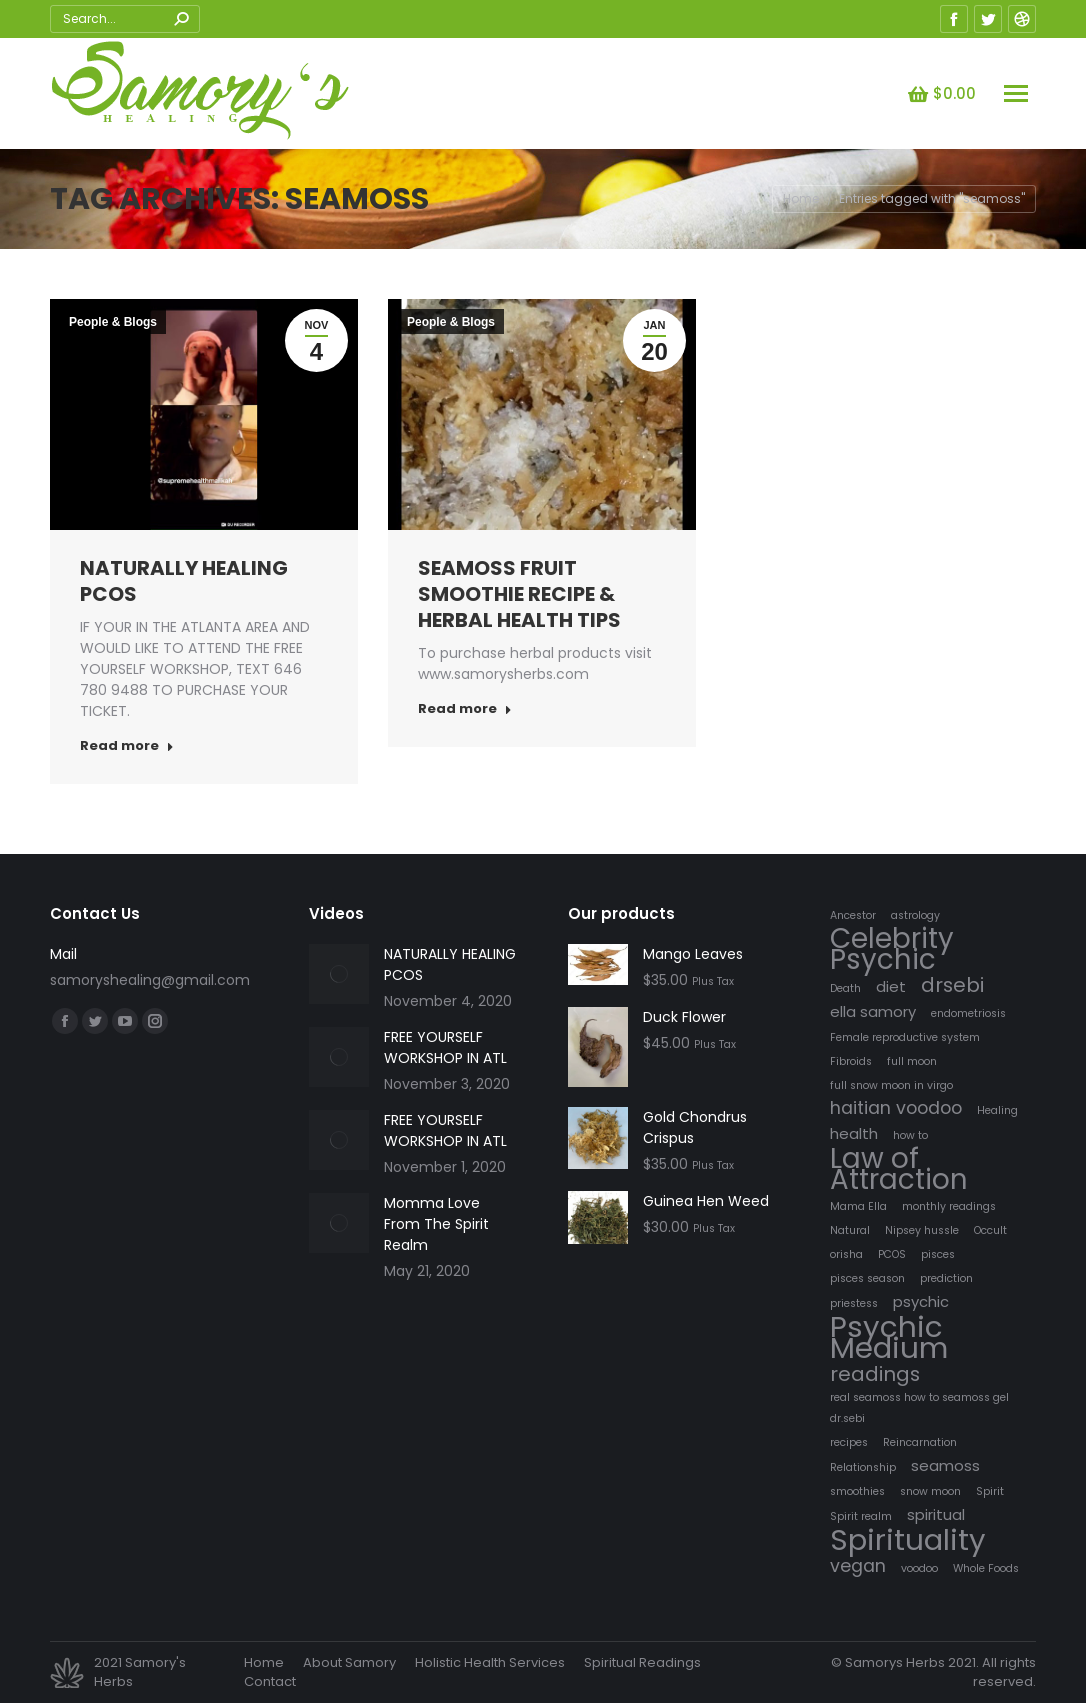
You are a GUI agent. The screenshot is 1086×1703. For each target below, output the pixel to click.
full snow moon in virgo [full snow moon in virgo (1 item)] (891, 1085)
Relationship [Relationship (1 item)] (863, 1467)
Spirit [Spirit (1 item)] (990, 1491)
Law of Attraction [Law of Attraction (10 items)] (899, 1169)
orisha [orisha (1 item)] (846, 1254)
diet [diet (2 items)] (891, 986)
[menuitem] (264, 1663)
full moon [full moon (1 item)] (912, 1061)
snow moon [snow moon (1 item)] (930, 1491)
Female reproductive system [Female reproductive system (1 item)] (905, 1037)
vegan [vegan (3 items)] (858, 1566)
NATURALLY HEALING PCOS (184, 581)
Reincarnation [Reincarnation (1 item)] (920, 1442)
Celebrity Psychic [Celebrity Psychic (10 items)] (892, 949)
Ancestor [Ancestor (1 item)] (853, 915)
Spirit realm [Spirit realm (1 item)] (861, 1516)
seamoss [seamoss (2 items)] (945, 1465)
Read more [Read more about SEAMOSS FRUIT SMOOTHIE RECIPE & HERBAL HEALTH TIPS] (465, 709)
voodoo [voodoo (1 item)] (919, 1568)
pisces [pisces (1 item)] (938, 1254)
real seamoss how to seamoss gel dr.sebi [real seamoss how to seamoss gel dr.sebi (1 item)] (919, 1408)
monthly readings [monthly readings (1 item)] (949, 1206)
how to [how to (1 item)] (910, 1135)
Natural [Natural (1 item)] (850, 1230)
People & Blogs (113, 322)
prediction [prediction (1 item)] (946, 1278)
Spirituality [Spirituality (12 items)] (908, 1539)
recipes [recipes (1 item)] (849, 1442)
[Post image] (339, 974)
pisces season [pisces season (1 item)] (867, 1278)
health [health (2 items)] (854, 1133)
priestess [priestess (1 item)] (854, 1303)
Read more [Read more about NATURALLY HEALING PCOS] (127, 746)
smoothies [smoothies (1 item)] (857, 1491)
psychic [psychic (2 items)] (921, 1301)
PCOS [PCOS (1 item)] (892, 1254)
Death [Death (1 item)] (845, 988)
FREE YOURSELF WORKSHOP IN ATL (445, 1047)
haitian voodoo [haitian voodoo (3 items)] (896, 1108)
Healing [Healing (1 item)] (997, 1110)
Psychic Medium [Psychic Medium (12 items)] (889, 1337)
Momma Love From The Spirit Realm (436, 1224)
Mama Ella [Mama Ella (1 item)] (858, 1206)
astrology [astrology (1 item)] (915, 915)
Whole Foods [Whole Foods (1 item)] (986, 1568)
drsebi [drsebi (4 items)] (952, 985)
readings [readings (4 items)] (875, 1374)
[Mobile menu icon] (1016, 93)
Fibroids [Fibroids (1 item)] (851, 1061)
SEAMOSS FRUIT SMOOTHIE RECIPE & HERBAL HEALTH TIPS (519, 594)
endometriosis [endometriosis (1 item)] (968, 1013)
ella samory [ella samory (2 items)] (873, 1011)
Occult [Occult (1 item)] (990, 1230)
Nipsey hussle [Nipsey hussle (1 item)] (922, 1230)
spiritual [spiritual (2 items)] (936, 1514)
